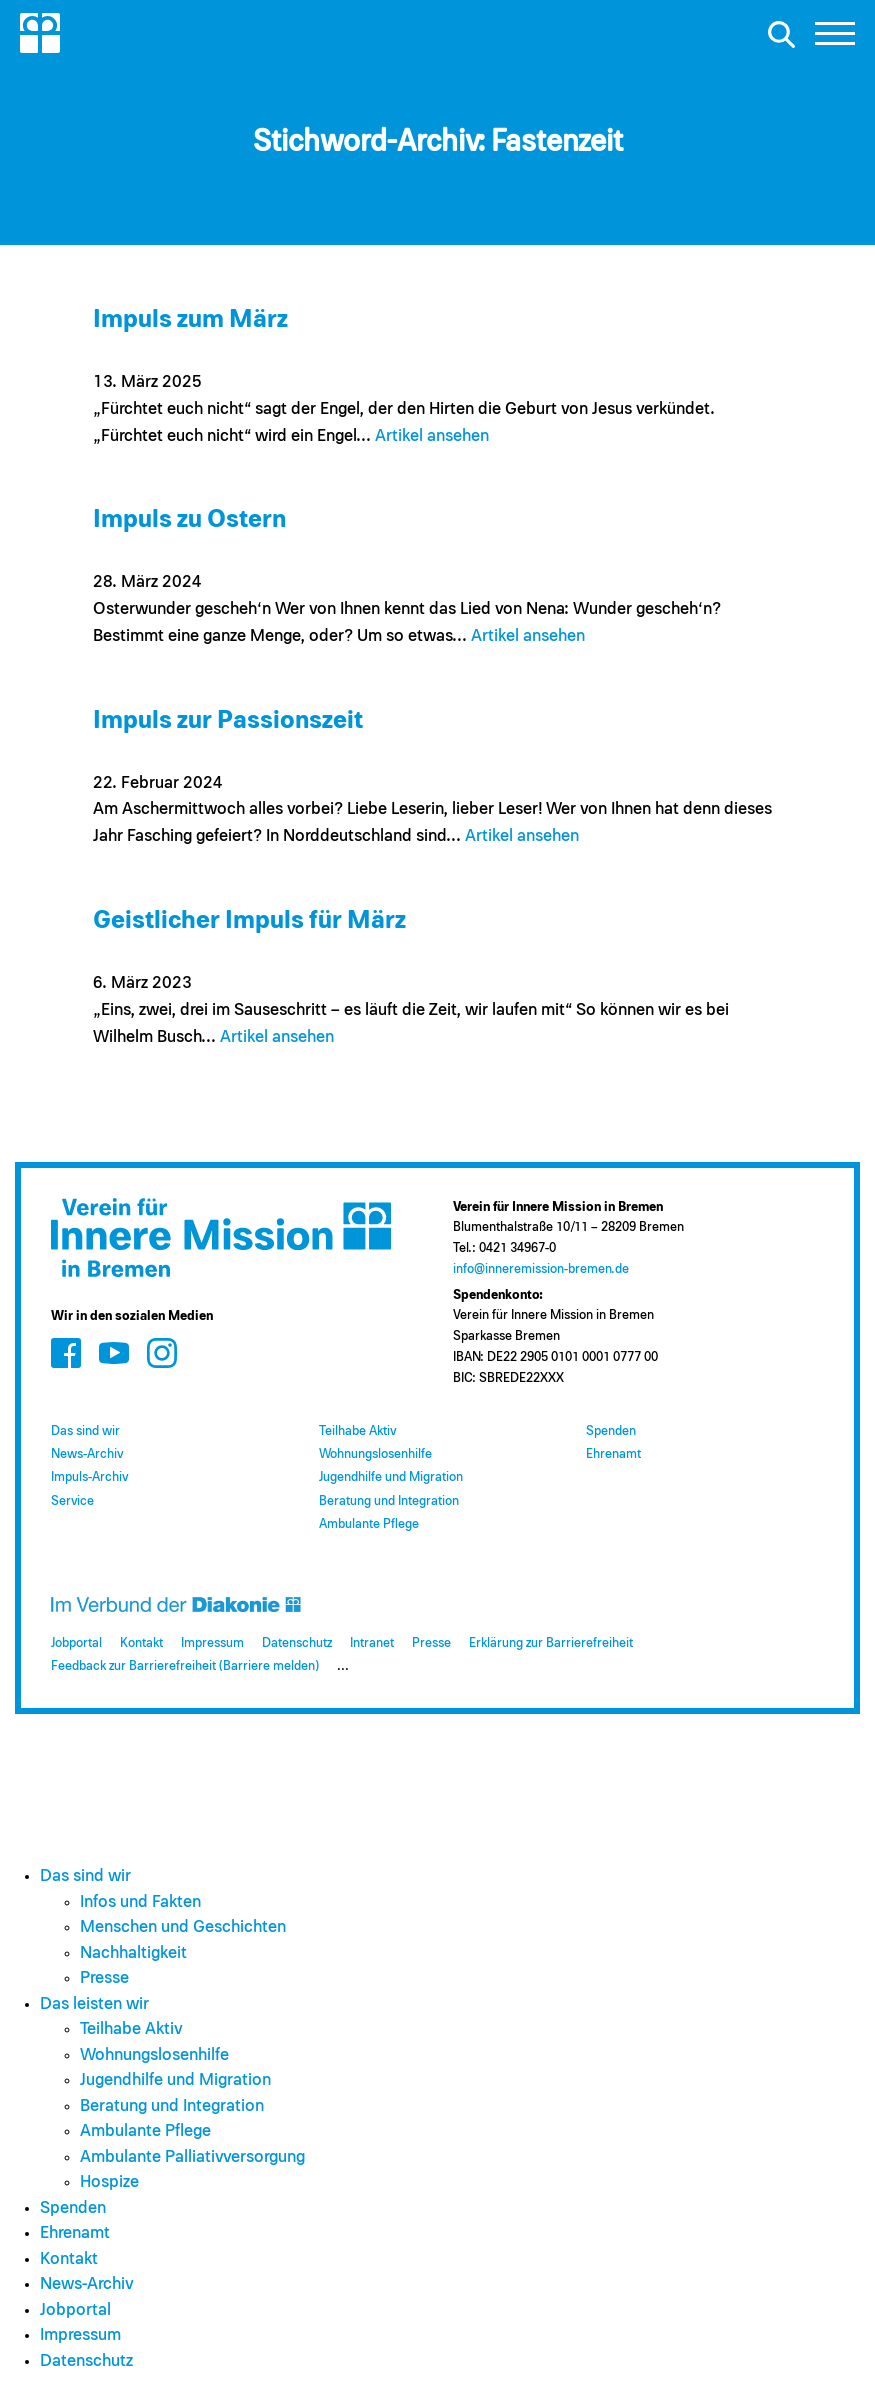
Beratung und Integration (389, 1501)
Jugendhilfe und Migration (391, 1477)
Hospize (109, 2182)
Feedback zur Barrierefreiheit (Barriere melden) (185, 1666)
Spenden (611, 1431)
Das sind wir (85, 1431)
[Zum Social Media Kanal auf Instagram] (162, 1352)
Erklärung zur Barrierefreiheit (551, 1643)
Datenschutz (297, 1643)
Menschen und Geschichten (183, 1927)
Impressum (212, 1643)
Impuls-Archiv (89, 1477)
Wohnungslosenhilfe (375, 1454)
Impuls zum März (190, 319)
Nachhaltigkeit (133, 1953)
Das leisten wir (94, 2004)
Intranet (372, 1643)
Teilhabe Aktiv (357, 1431)
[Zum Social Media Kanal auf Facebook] (66, 1352)
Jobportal (76, 1643)
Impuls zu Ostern (189, 519)
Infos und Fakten (140, 1902)
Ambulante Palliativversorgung (192, 2157)
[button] (835, 39)
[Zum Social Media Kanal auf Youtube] (114, 1352)
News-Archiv (87, 1454)
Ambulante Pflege (369, 1524)
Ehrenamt (613, 1454)
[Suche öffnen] (781, 34)
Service (72, 1501)
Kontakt (141, 1643)
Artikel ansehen (432, 436)
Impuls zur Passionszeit (228, 720)
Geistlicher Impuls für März (249, 920)
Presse (431, 1643)
